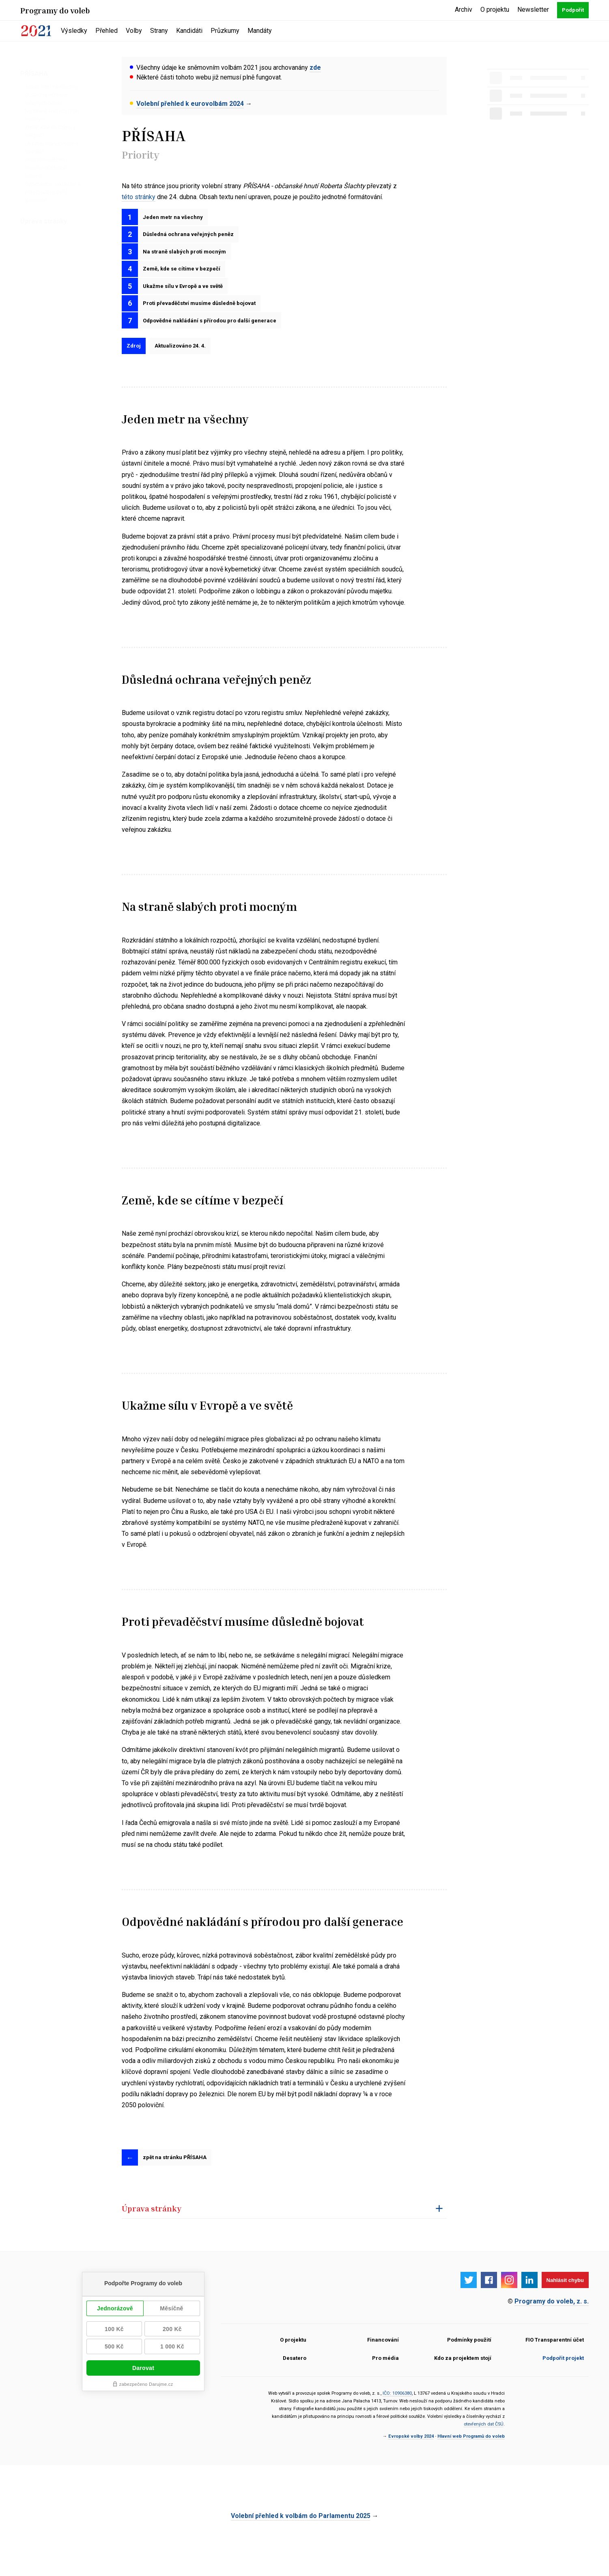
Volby (134, 30)
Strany (159, 30)
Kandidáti (189, 30)
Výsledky (74, 30)
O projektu (494, 9)
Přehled (106, 30)
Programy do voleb (55, 10)
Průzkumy (225, 30)
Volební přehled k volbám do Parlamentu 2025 (300, 2545)
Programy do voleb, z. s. (551, 2330)
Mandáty (259, 30)
